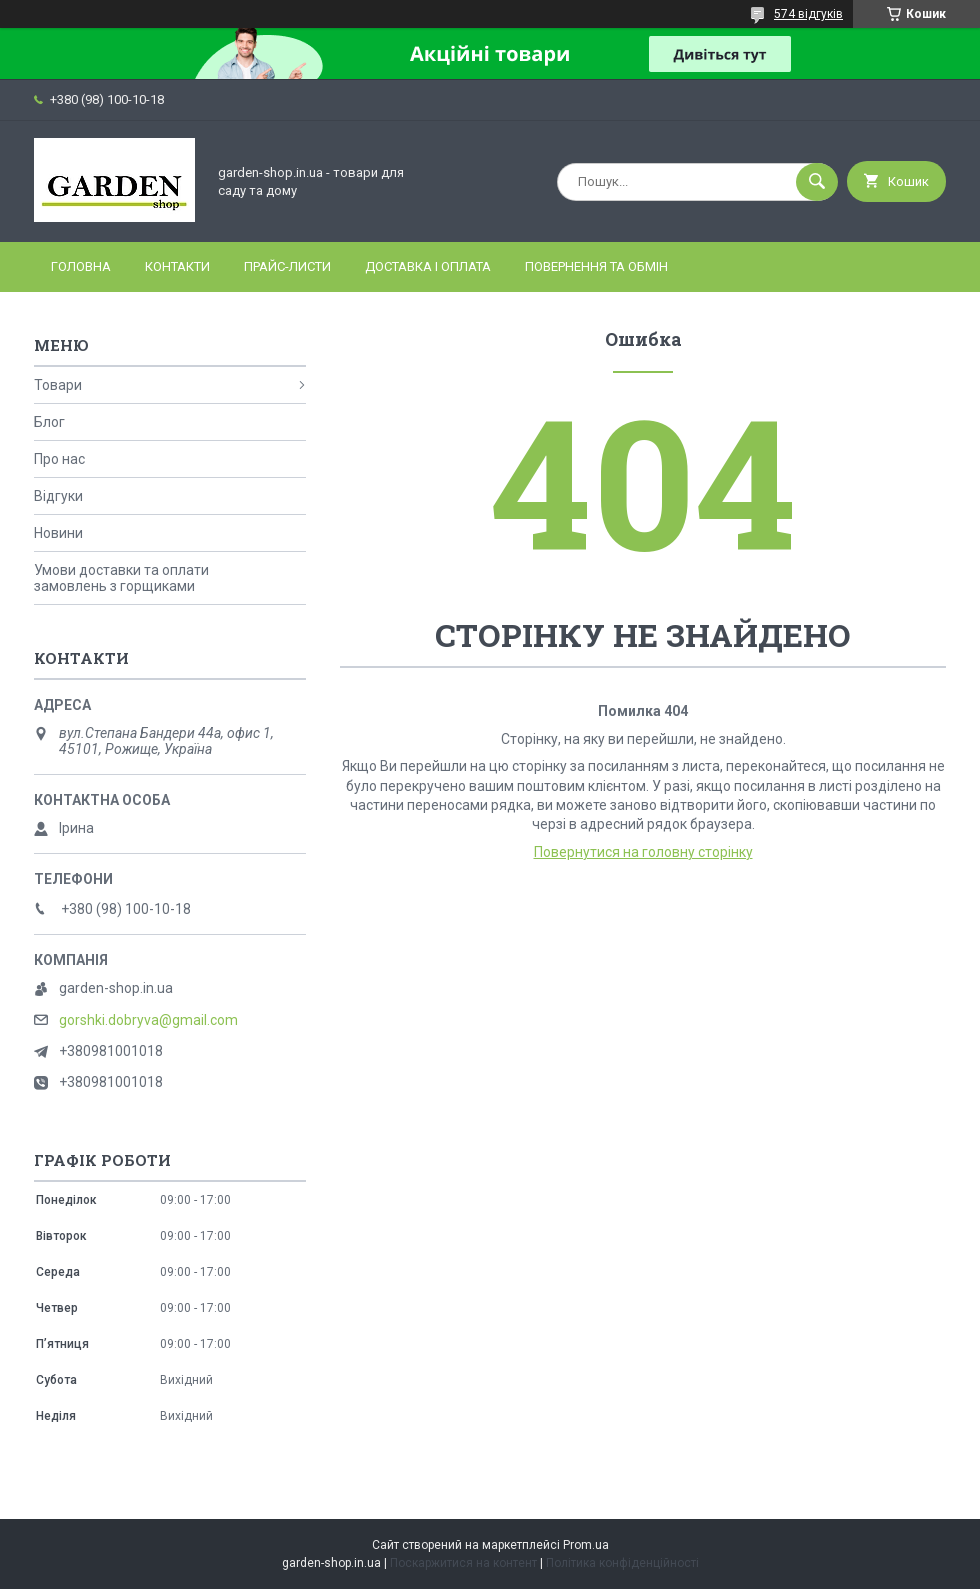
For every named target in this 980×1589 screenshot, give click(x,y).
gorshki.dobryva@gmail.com (148, 1020)
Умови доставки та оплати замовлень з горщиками (121, 578)
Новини (58, 533)
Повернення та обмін (596, 266)
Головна (81, 266)
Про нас (59, 459)
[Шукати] (817, 182)
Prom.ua (586, 1545)
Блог (49, 422)
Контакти (177, 266)
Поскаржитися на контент (463, 1563)
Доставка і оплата (428, 266)
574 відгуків (808, 14)
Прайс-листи (287, 266)
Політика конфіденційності (622, 1563)
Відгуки (58, 496)
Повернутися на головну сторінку (643, 852)
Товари (58, 385)
